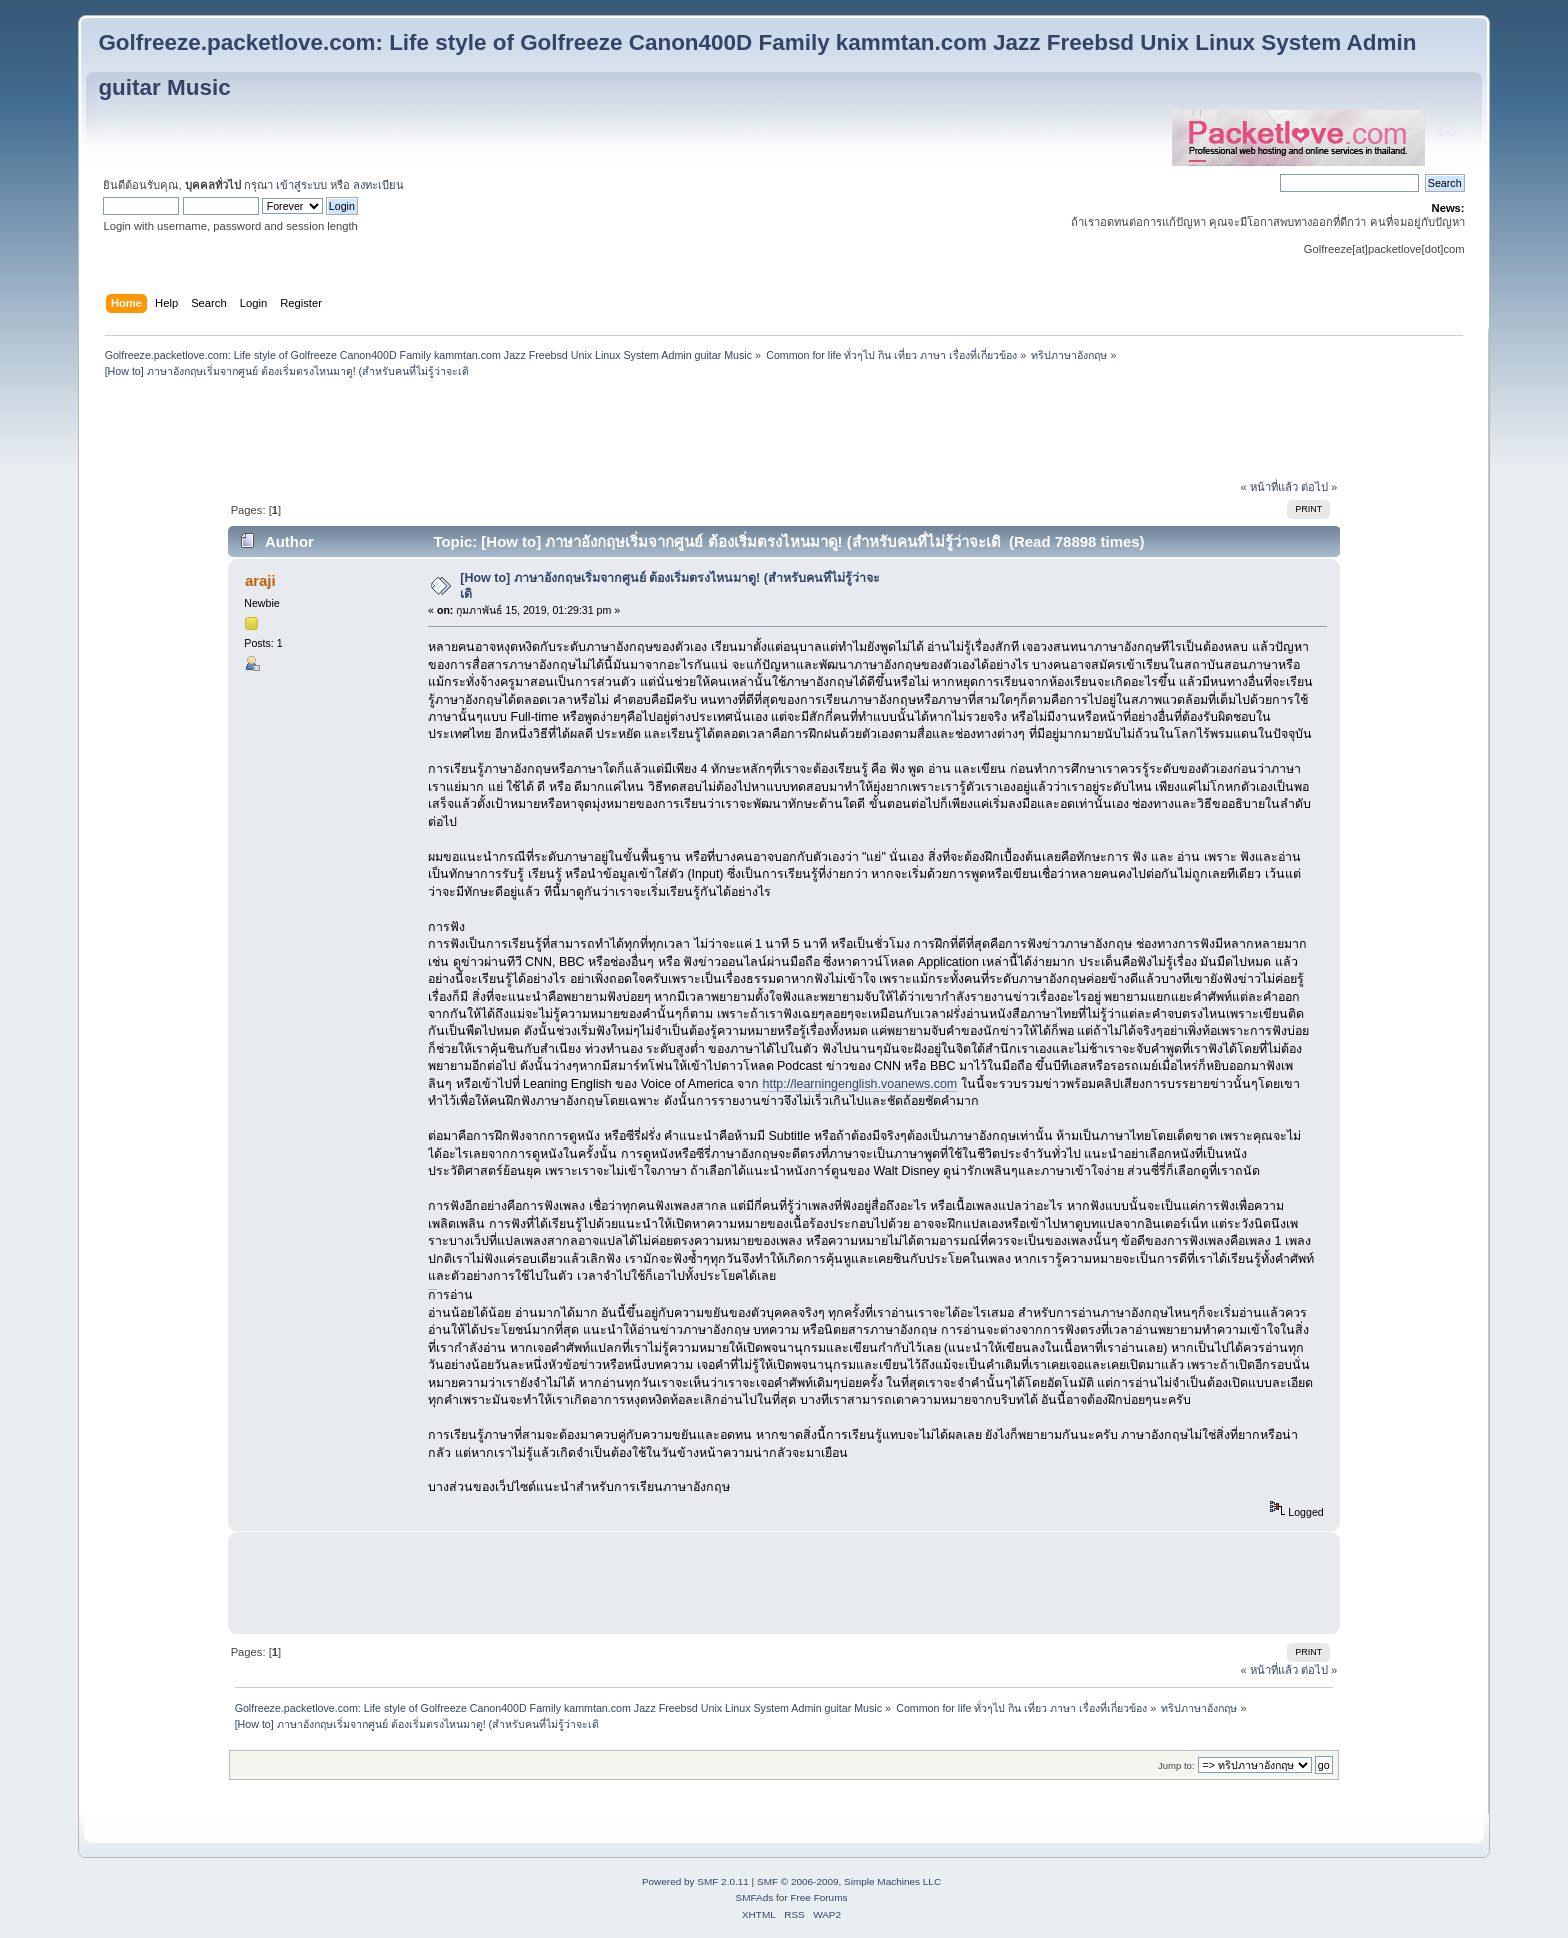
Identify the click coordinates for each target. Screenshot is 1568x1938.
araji (260, 580)
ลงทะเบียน (378, 185)
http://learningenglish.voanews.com (859, 1084)
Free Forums (818, 1897)
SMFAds (755, 1897)
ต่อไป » (1319, 487)
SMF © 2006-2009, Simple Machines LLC (849, 1881)
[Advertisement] (784, 431)
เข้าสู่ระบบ (301, 185)
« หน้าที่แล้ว (1269, 487)
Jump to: (1176, 1765)
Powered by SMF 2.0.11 (695, 1881)
